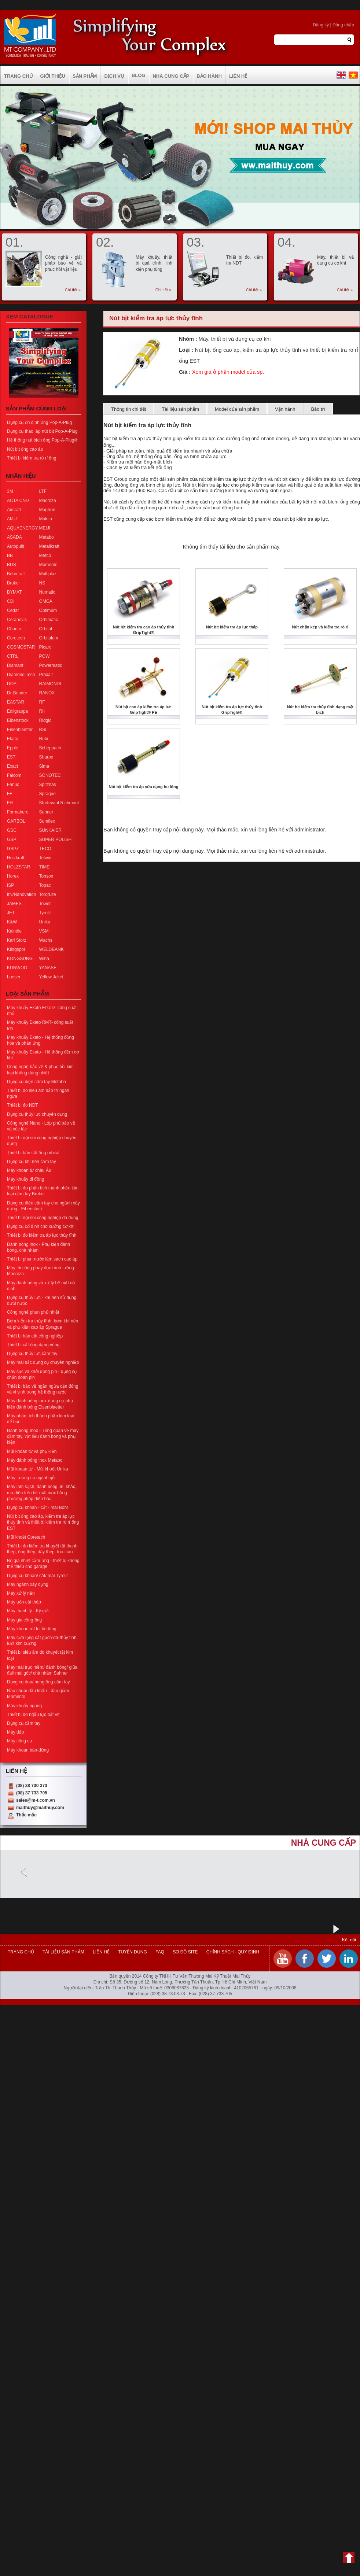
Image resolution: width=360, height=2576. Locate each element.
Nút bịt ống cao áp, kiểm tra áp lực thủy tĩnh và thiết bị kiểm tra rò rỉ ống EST (43, 1522)
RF (42, 702)
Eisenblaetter (20, 729)
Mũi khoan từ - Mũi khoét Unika (37, 1469)
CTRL (12, 656)
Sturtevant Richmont (59, 802)
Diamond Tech (21, 674)
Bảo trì (318, 409)
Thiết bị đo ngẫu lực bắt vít (33, 1714)
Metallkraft (49, 546)
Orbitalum (48, 638)
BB (10, 555)
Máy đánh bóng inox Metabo (34, 1460)
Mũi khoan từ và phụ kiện (31, 1451)
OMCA (45, 601)
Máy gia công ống (24, 1620)
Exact (12, 766)
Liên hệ (101, 1952)
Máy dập (15, 1732)
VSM (44, 931)
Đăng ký (321, 24)
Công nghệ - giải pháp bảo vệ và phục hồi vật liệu (63, 263)
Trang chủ (21, 1952)
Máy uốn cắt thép (24, 1602)
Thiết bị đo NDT (22, 1105)
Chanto (14, 628)
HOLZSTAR (18, 867)
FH (10, 802)
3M (10, 491)
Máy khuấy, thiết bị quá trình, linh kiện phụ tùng (154, 263)
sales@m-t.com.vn (35, 1800)
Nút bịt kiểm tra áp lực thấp (232, 627)
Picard (45, 647)
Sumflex (47, 821)
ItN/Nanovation (21, 894)
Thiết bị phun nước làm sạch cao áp (42, 1259)
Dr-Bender (17, 692)
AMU (12, 518)
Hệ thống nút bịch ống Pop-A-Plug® (42, 440)
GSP (11, 839)
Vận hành (285, 409)
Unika (45, 922)
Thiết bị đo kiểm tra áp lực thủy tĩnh (41, 1235)
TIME (44, 867)
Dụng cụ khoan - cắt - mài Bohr (37, 1507)
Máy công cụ (19, 1740)
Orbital (45, 628)
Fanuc (13, 784)
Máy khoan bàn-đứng (28, 1750)
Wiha (44, 958)
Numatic (47, 592)
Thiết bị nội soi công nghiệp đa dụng (42, 1217)
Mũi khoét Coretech (26, 1537)
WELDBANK (51, 949)
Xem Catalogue (29, 316)
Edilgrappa (17, 711)
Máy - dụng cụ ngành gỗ (31, 1477)
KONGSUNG (20, 958)
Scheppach (50, 747)
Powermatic (50, 665)
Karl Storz (16, 940)
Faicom (14, 775)
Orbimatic (48, 619)
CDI (11, 601)
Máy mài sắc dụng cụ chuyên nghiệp (43, 1362)
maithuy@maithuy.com (40, 1807)
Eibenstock (18, 720)
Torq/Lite (47, 894)
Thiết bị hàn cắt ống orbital (33, 1152)
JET (11, 912)
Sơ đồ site (185, 1952)
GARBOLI (16, 821)
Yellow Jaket (51, 976)
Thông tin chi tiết (128, 409)
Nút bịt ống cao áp (25, 449)
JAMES (14, 903)
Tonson (46, 876)
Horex (13, 876)
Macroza (47, 500)
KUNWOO (17, 967)
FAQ (159, 1952)
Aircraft (14, 509)
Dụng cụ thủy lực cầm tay (32, 1353)
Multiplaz (47, 573)
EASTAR (15, 702)
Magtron (47, 509)
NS (42, 583)
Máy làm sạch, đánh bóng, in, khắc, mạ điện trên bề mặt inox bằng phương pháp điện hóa (41, 1492)
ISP (10, 885)
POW (44, 656)
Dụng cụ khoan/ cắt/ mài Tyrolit (37, 1575)
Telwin (45, 857)
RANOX (47, 692)
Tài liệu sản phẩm (180, 409)
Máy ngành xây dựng (27, 1584)
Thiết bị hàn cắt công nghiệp (35, 1336)
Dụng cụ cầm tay (23, 1723)
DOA (11, 683)
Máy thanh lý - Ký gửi (27, 1610)
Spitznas (47, 784)
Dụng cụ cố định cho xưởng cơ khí (40, 1226)
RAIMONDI (50, 683)
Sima (44, 766)
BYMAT (14, 592)
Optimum (48, 610)
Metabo (46, 537)
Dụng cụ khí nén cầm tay (31, 1161)
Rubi (43, 738)
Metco (45, 555)
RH (42, 711)
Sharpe (46, 757)
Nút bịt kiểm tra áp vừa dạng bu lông (143, 787)
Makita (45, 518)
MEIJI (45, 528)
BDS (11, 564)
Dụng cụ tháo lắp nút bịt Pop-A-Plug (42, 431)
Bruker (13, 583)
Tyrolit (45, 912)
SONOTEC (50, 775)
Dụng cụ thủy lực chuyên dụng (37, 1114)
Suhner (46, 812)
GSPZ (13, 848)
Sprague (47, 793)
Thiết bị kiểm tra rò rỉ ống (31, 458)
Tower (45, 903)
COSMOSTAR (21, 647)
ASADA (14, 537)
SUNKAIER (50, 830)
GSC (11, 830)
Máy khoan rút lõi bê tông (31, 1628)
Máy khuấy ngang (24, 1705)
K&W (12, 922)
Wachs (45, 940)
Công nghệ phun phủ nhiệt (33, 1312)
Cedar (13, 610)
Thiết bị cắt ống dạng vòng (33, 1344)
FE (9, 793)
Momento (48, 564)
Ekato (12, 738)
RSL (43, 729)
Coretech (16, 638)
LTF (43, 491)
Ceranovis (17, 619)
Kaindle (14, 931)
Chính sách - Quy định (232, 1952)
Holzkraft (15, 857)
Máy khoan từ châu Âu (29, 1170)
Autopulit (15, 546)
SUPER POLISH (55, 839)
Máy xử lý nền (21, 1593)
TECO (45, 848)
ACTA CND (18, 500)
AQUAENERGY (22, 528)
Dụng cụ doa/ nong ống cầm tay (38, 1681)
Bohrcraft (16, 573)
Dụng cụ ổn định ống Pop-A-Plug (39, 422)
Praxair (46, 674)
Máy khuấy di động (25, 1179)
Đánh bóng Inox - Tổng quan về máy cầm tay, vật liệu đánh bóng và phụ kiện (42, 1436)
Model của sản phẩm (237, 409)
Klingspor (16, 949)
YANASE (48, 967)
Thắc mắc (26, 1814)
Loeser (14, 976)
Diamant (15, 665)
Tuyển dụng (132, 1952)
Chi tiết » (73, 290)
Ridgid (45, 720)
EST (11, 757)
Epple (12, 747)
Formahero (18, 812)
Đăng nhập (343, 24)
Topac (45, 885)
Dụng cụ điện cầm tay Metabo (36, 1081)
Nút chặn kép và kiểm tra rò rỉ (320, 627)
